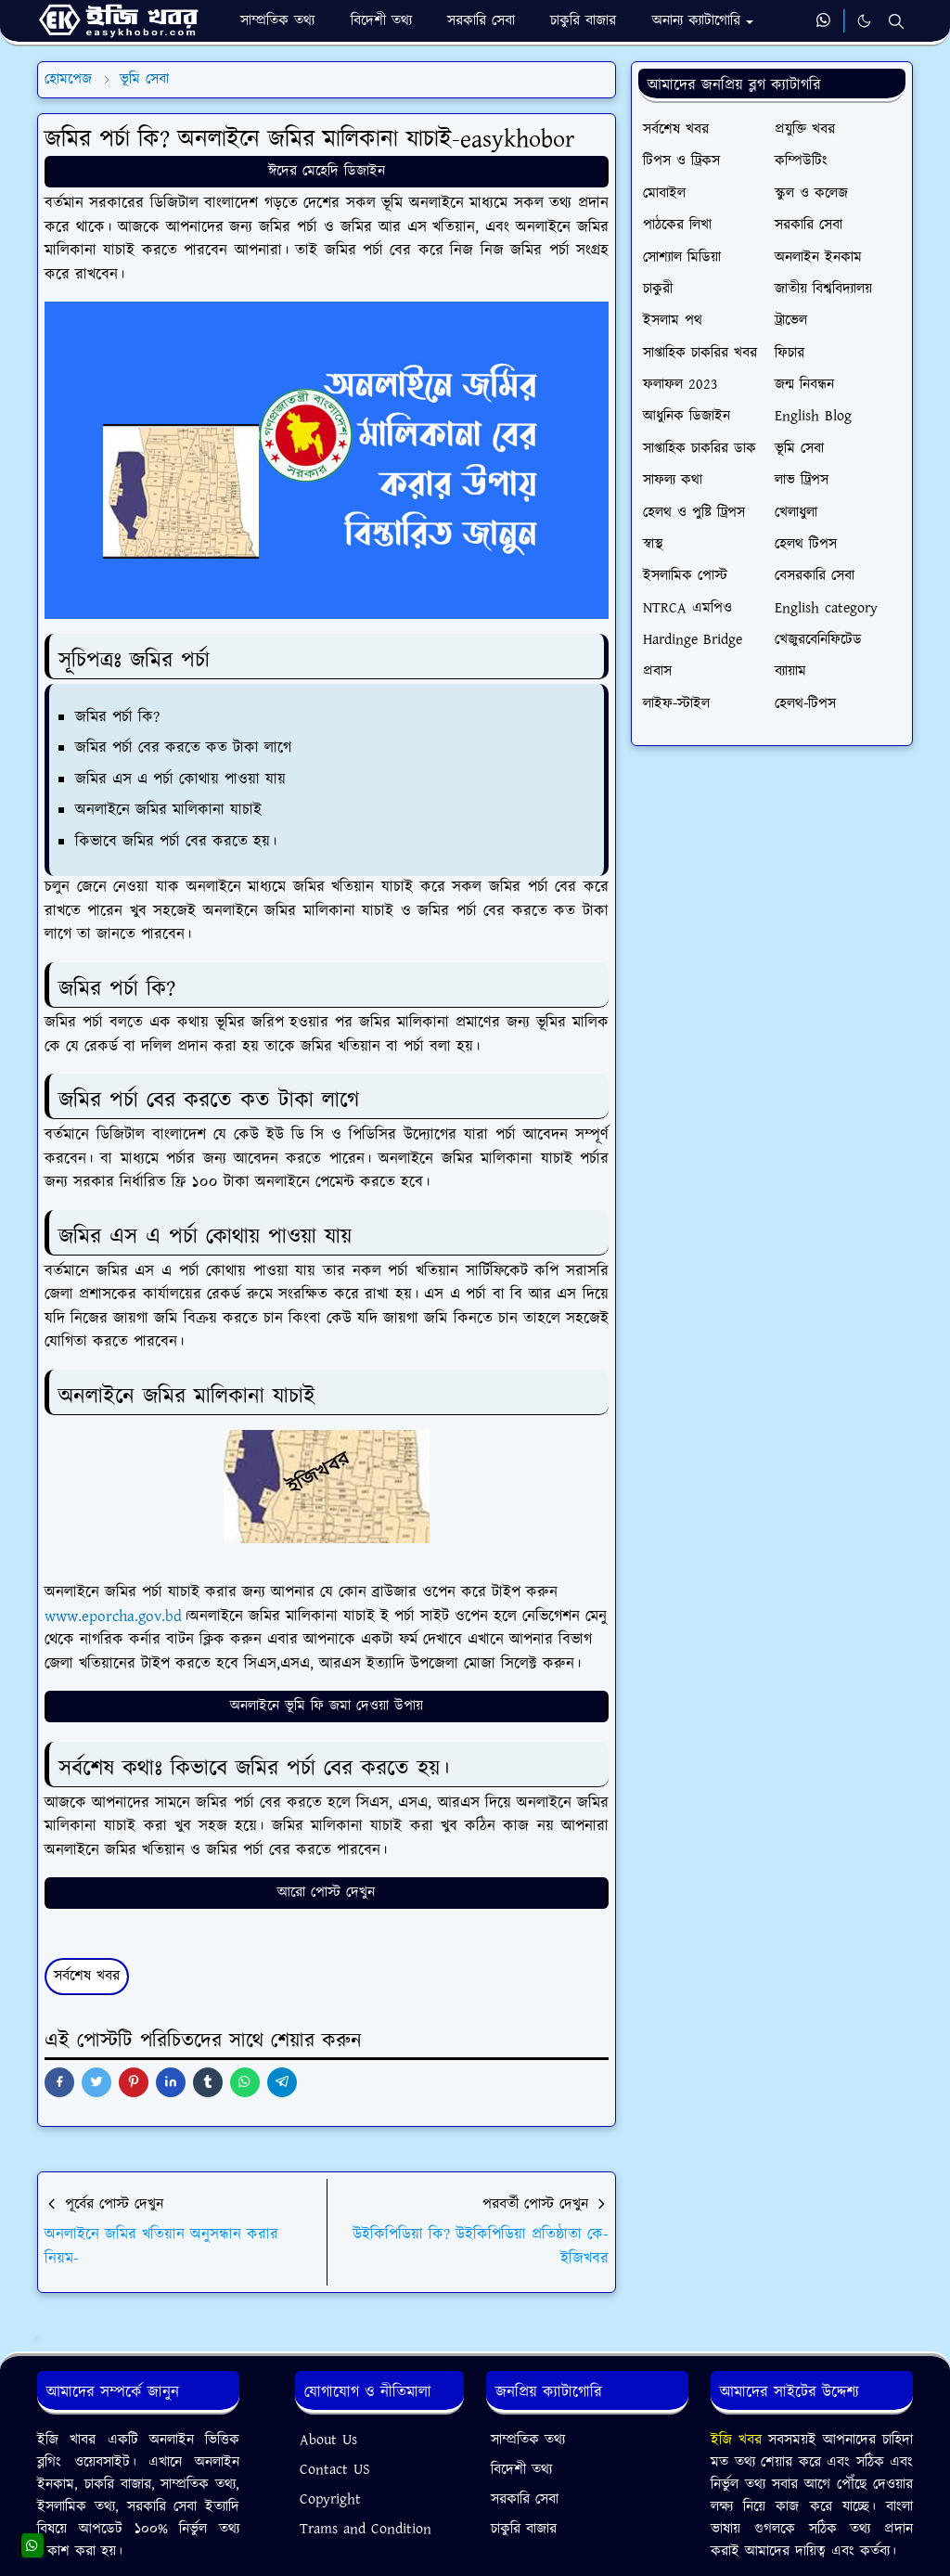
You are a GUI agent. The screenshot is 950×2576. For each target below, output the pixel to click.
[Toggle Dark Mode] (864, 21)
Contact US (335, 2469)
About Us (328, 2440)
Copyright (330, 2499)
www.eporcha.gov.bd (113, 1616)
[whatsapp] (824, 21)
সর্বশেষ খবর (87, 1976)
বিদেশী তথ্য (521, 2469)
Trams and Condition (365, 2529)
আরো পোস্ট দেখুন (326, 1892)
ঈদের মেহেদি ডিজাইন (326, 171)
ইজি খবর (739, 2440)
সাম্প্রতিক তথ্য (528, 2440)
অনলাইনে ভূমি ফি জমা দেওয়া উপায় (326, 1706)
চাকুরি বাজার (524, 2529)
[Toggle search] (896, 21)
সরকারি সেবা (524, 2499)
